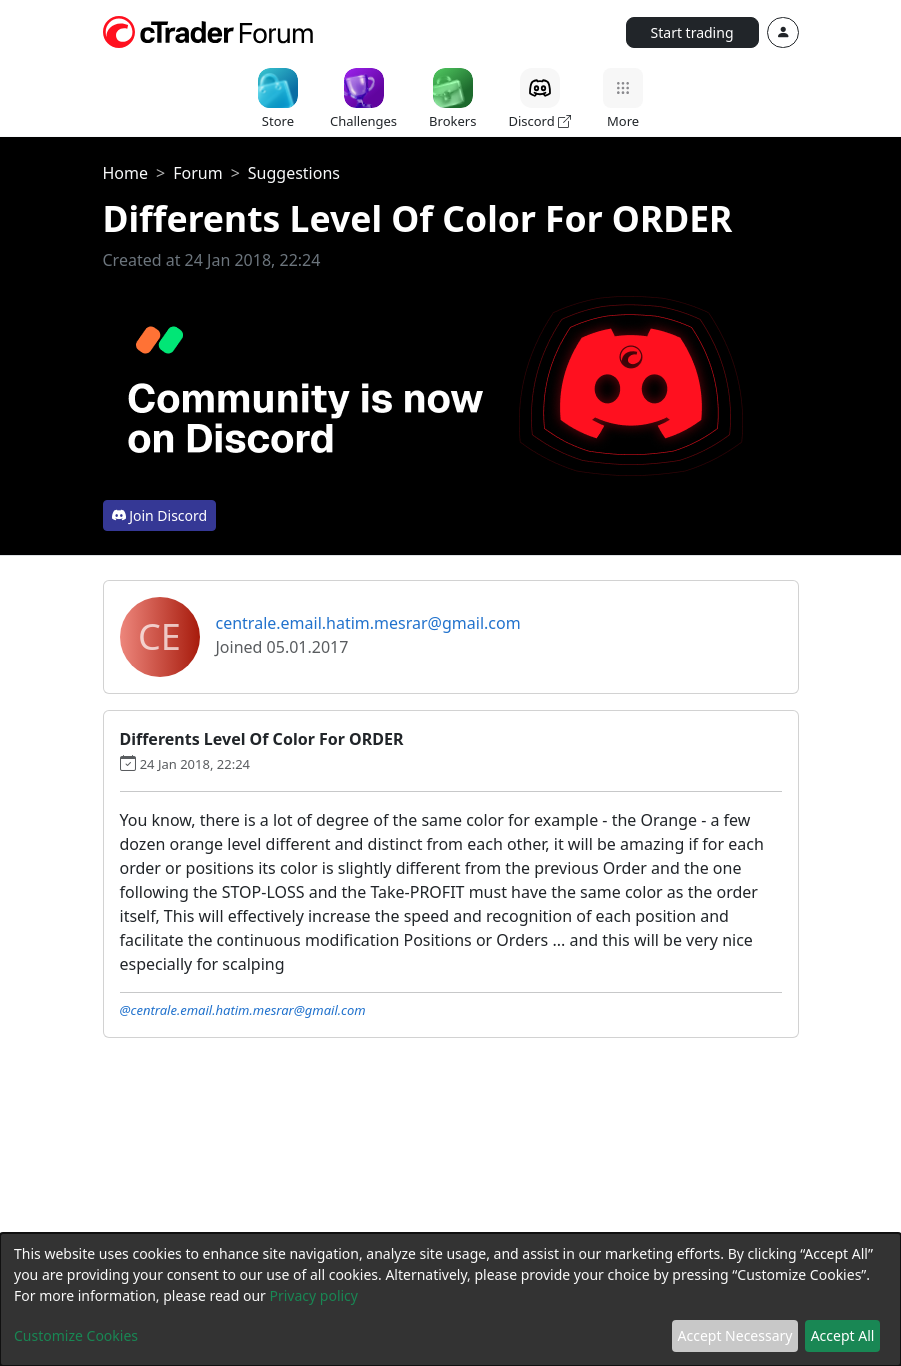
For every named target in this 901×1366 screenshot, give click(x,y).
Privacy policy (313, 1295)
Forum (197, 173)
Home (126, 173)
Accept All (843, 1335)
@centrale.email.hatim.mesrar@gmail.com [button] (243, 1010)
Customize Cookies (76, 1335)
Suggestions (294, 173)
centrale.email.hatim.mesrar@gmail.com (368, 623)
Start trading (692, 32)
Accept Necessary (735, 1335)
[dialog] (450, 1299)
